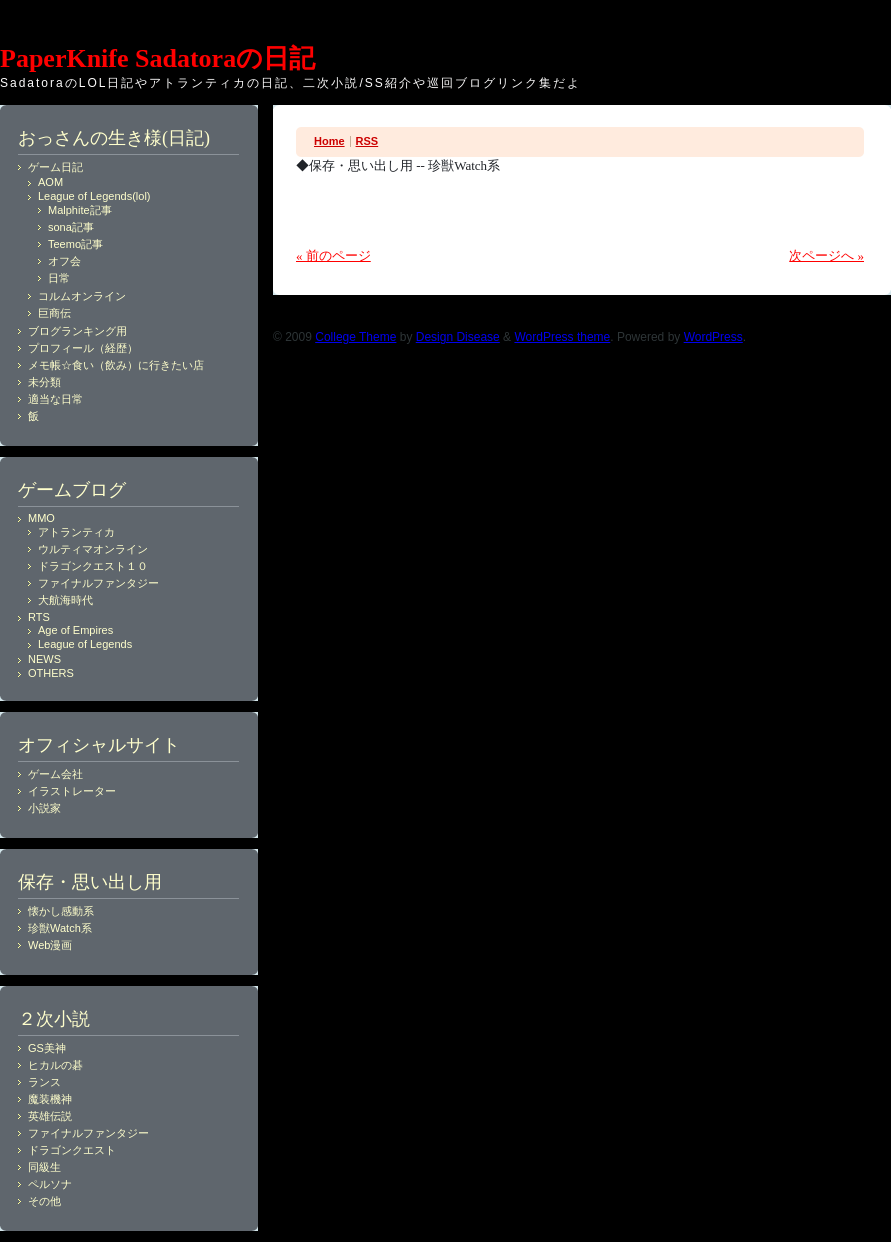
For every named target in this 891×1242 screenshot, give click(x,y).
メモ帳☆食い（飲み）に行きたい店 (116, 365)
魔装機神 (50, 1099)
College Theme (355, 337)
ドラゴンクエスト (72, 1150)
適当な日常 (55, 399)
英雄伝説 (50, 1116)
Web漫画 (50, 945)
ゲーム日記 (55, 167)
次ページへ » (826, 255)
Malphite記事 (80, 210)
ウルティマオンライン (93, 549)
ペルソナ (50, 1184)
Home (329, 141)
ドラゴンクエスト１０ (93, 566)
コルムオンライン (82, 296)
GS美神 (47, 1048)
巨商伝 (54, 313)
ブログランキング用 (77, 331)
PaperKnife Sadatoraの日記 (157, 58)
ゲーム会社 (55, 774)
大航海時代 (65, 600)
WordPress (713, 337)
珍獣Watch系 (60, 928)
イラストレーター (72, 791)
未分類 (44, 382)
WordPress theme (562, 337)
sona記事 (71, 227)
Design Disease (458, 337)
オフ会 (64, 261)
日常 (59, 278)
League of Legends (85, 644)
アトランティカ (76, 532)
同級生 (44, 1167)
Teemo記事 (75, 244)
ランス (44, 1082)
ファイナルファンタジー (98, 583)
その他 (44, 1201)
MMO (41, 518)
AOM (50, 182)
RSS (367, 141)
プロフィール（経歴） (83, 348)
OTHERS (51, 673)
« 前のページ (333, 255)
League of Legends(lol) (94, 196)
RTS (39, 617)
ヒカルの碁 (55, 1065)
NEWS (44, 659)
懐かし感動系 (61, 911)
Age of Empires (75, 630)
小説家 (44, 808)
